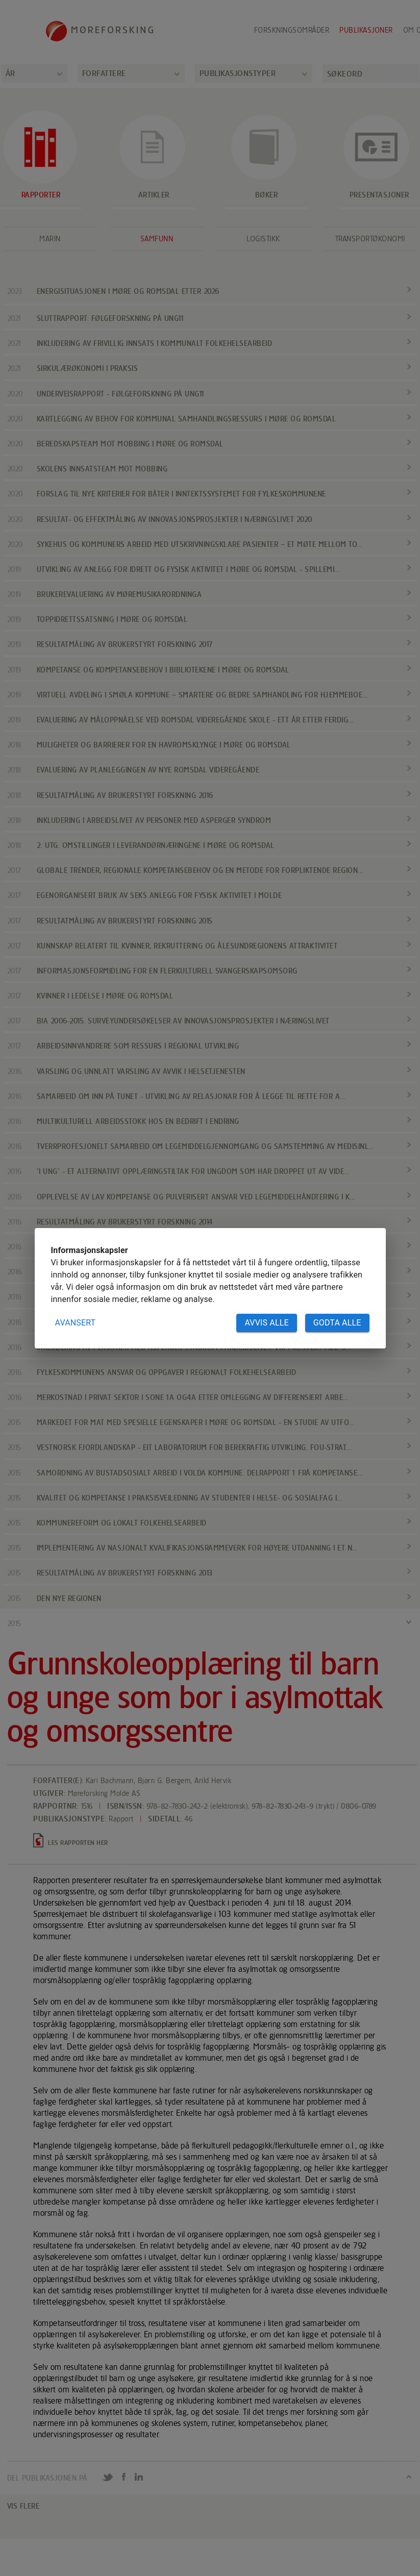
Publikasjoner (366, 30)
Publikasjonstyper (238, 73)
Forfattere (104, 73)
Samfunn (157, 239)
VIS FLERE (23, 2506)
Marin (50, 239)
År (10, 73)
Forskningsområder (292, 30)
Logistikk (263, 239)
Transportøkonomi (370, 239)
